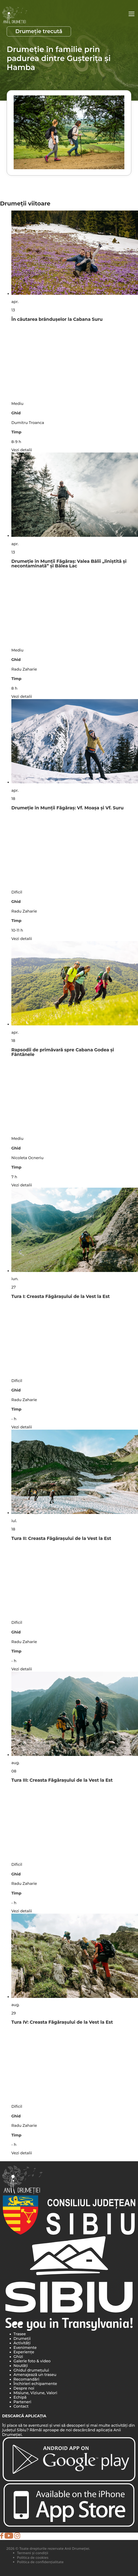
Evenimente (25, 2347)
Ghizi (18, 2356)
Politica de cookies (32, 2557)
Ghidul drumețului (31, 2370)
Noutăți (20, 2365)
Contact (21, 2406)
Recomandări (26, 2379)
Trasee (19, 2334)
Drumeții (22, 2338)
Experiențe (23, 2352)
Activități (21, 2343)
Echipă (19, 2397)
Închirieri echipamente (35, 2383)
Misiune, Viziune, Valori (35, 2393)
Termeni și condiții (32, 2552)
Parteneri (22, 2402)
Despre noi (23, 2388)
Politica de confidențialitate (40, 2561)
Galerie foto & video (32, 2361)
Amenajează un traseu (34, 2374)
